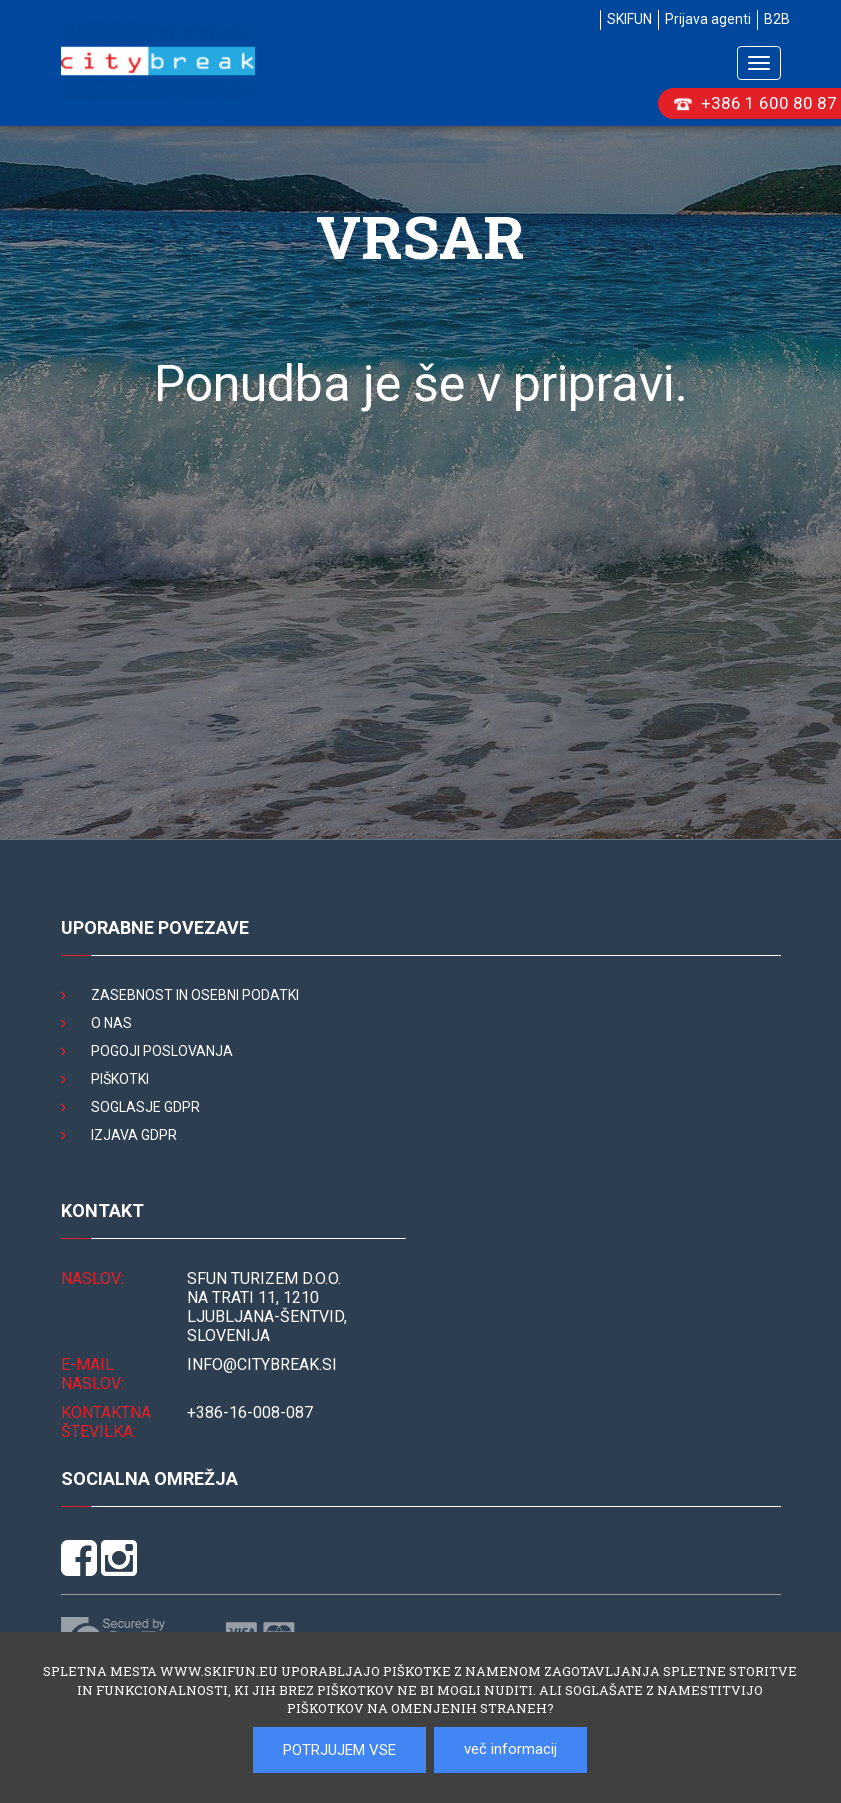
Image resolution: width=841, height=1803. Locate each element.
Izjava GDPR (134, 1135)
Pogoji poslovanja (162, 1051)
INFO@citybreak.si (262, 1364)
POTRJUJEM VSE (339, 1750)
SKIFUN (629, 19)
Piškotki (120, 1079)
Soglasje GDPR (145, 1107)
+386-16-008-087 (250, 1412)
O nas (111, 1023)
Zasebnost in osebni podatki (195, 995)
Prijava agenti (708, 19)
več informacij (510, 1749)
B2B (777, 19)
